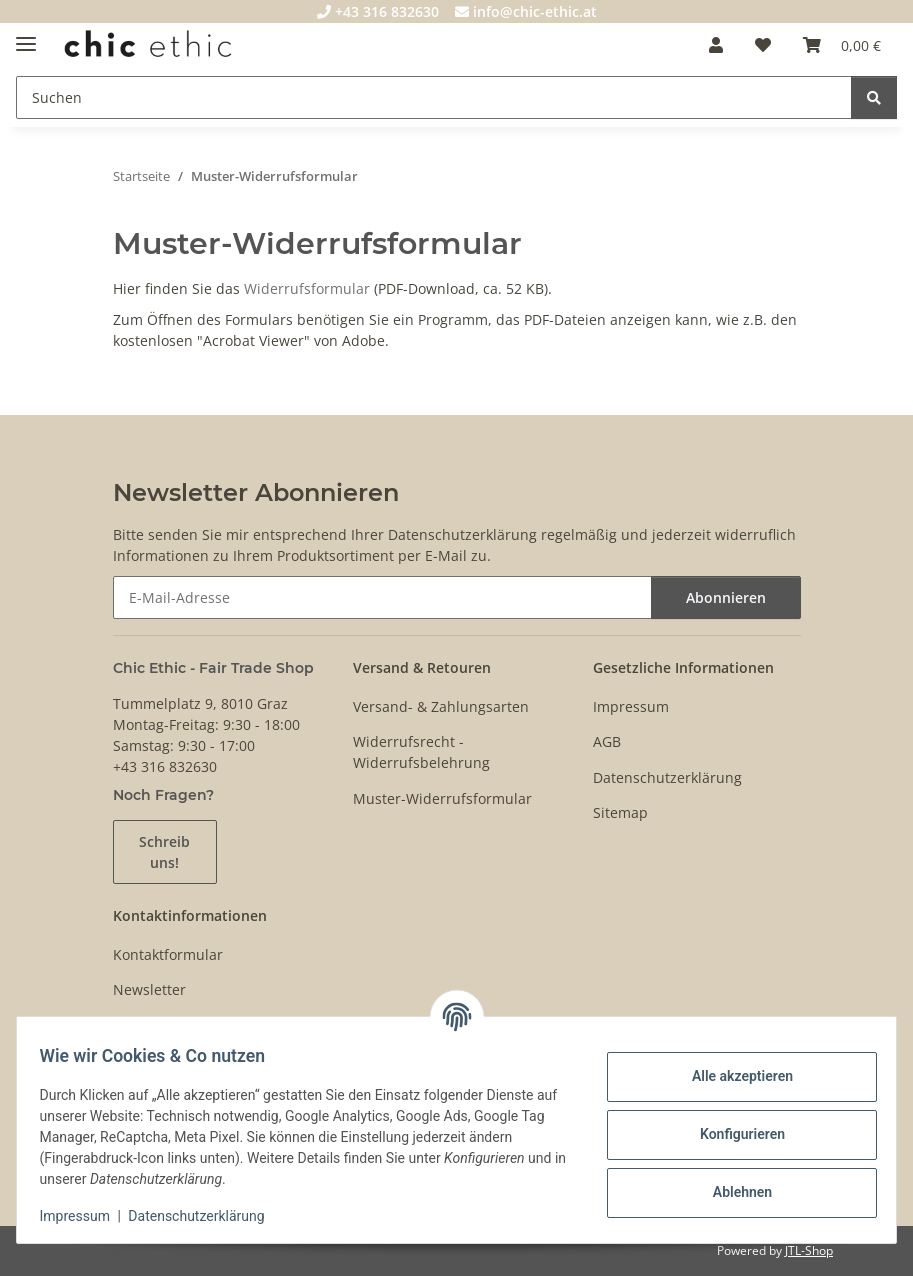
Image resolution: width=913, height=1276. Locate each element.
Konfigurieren (732, 1134)
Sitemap (620, 812)
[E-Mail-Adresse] (382, 597)
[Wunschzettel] (763, 45)
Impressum (84, 1216)
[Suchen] (434, 97)
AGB (607, 741)
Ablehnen (732, 1192)
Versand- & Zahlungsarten (441, 706)
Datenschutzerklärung (206, 1216)
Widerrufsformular (307, 288)
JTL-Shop (809, 1250)
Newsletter (149, 989)
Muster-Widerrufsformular (442, 798)
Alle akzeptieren (732, 1076)
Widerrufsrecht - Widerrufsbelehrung (421, 752)
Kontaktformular (168, 954)
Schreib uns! (164, 852)
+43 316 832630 (378, 11)
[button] (716, 45)
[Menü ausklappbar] (26, 35)
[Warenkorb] (842, 45)
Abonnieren (726, 597)
